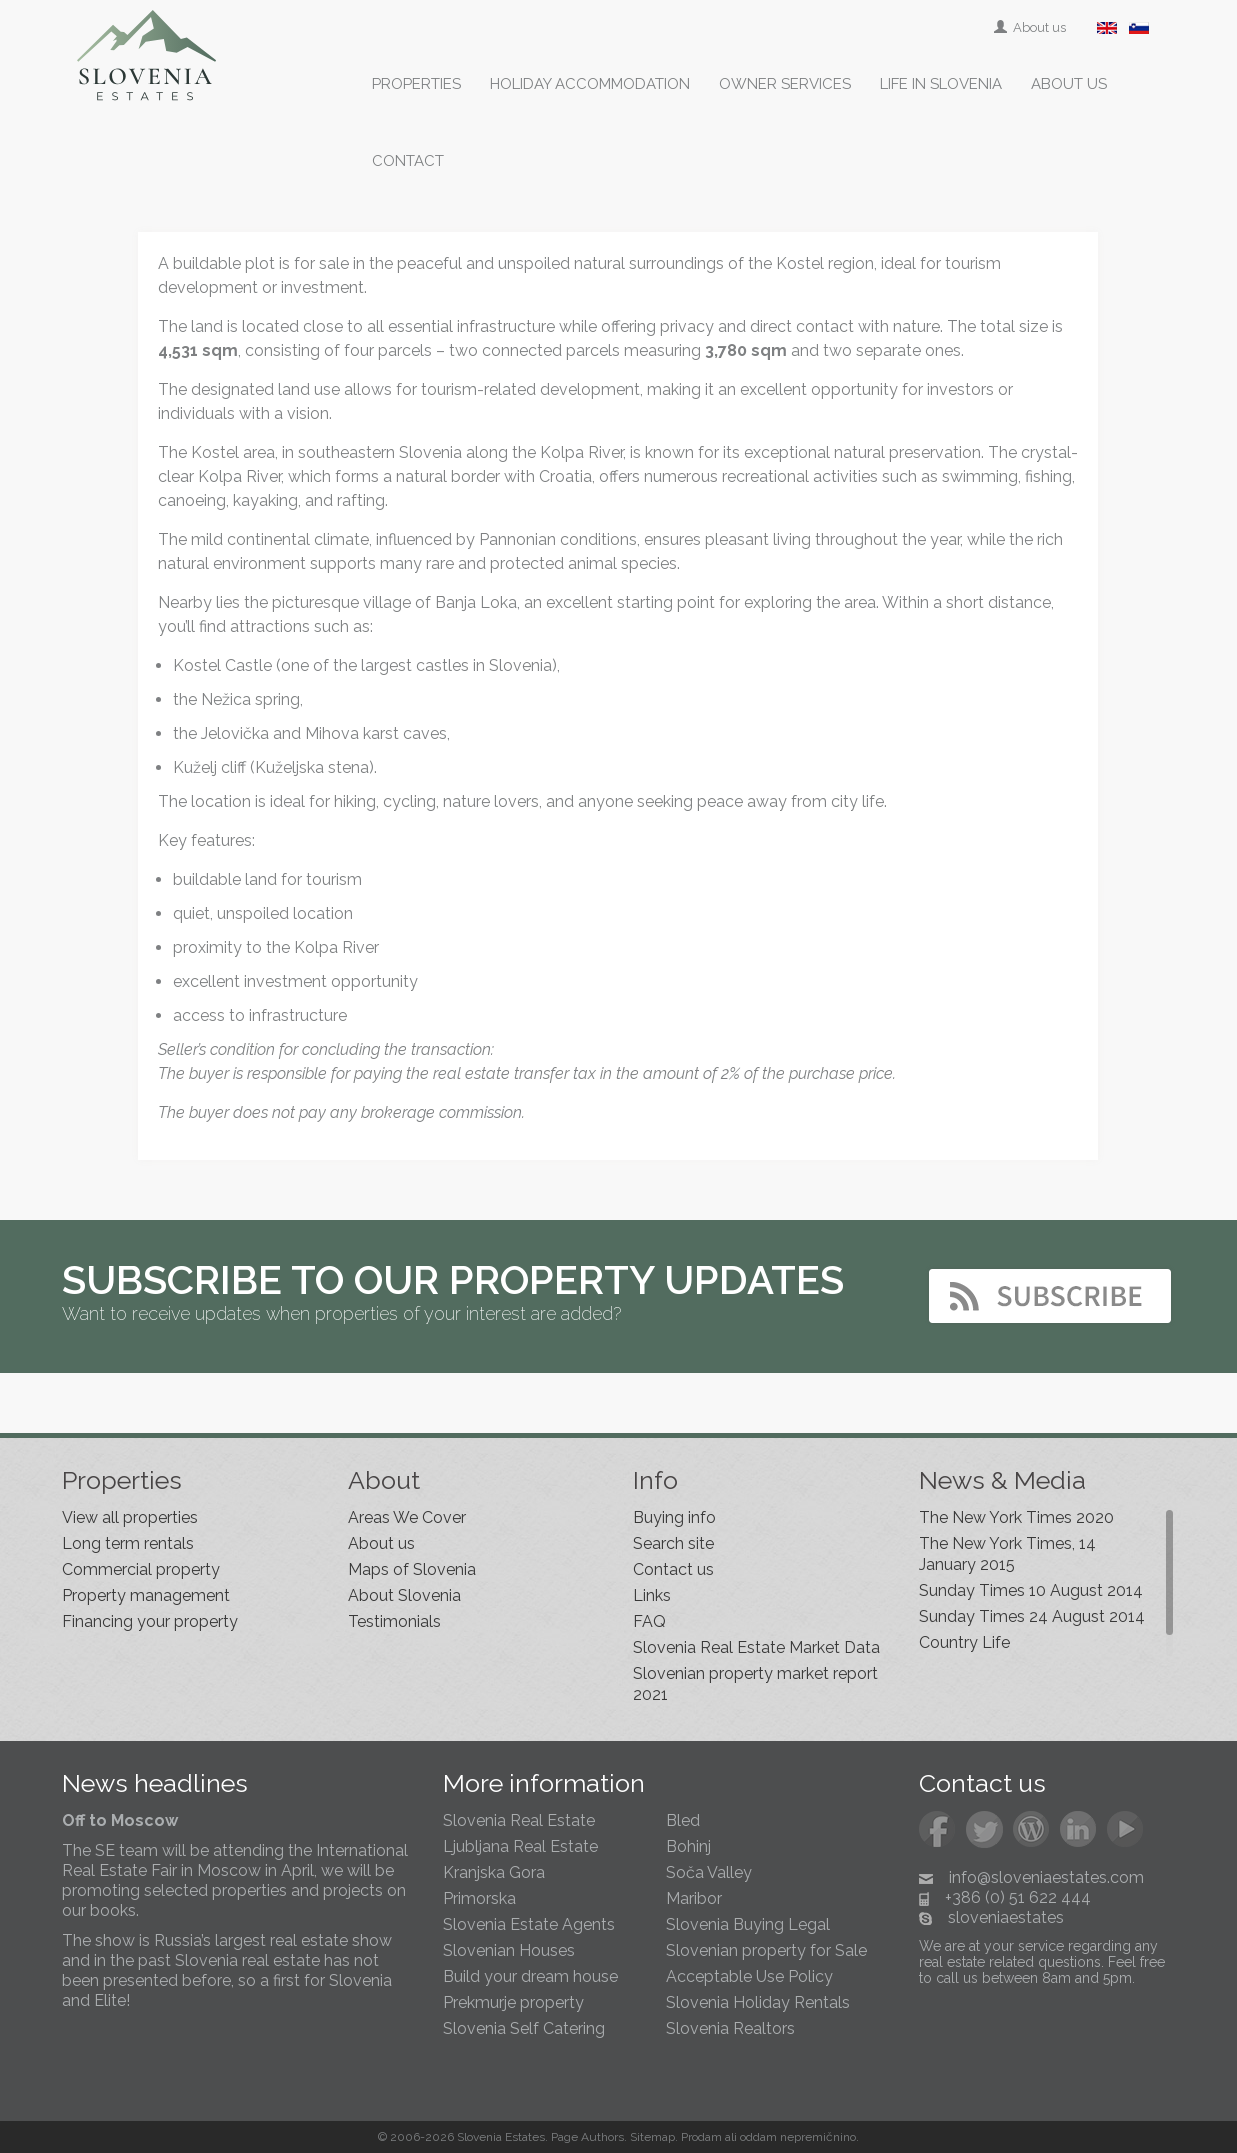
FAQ (649, 1621)
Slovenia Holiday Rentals (758, 2002)
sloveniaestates (1006, 1917)
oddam (758, 2137)
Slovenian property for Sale (766, 1950)
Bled (683, 1820)
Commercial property (141, 1569)
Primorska (479, 1898)
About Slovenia (404, 1595)
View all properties (130, 1517)
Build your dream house (530, 1976)
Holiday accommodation (590, 84)
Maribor (694, 1898)
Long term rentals (128, 1543)
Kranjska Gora (494, 1872)
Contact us (673, 1569)
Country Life (964, 1642)
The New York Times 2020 (1016, 1517)
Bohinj (688, 1846)
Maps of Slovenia (412, 1569)
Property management (146, 1595)
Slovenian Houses (509, 1950)
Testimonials (394, 1621)
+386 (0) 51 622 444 (1018, 1897)
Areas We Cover (407, 1517)
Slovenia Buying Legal (748, 1924)
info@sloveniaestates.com (1046, 1877)
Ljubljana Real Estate (520, 1846)
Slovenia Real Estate (519, 1820)
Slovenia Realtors (730, 2028)
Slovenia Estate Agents (529, 1924)
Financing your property (150, 1621)
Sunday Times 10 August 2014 (1031, 1590)
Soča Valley (709, 1872)
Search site (673, 1543)
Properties (416, 84)
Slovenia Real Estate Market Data (756, 1647)
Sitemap (652, 2137)
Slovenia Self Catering (524, 2028)
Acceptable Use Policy (749, 1976)
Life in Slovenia (941, 84)
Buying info (674, 1517)
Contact (408, 161)
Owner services (785, 84)
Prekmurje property (513, 2002)
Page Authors (587, 2137)
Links (652, 1595)
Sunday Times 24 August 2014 (1032, 1616)
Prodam (701, 2137)
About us (1031, 27)
